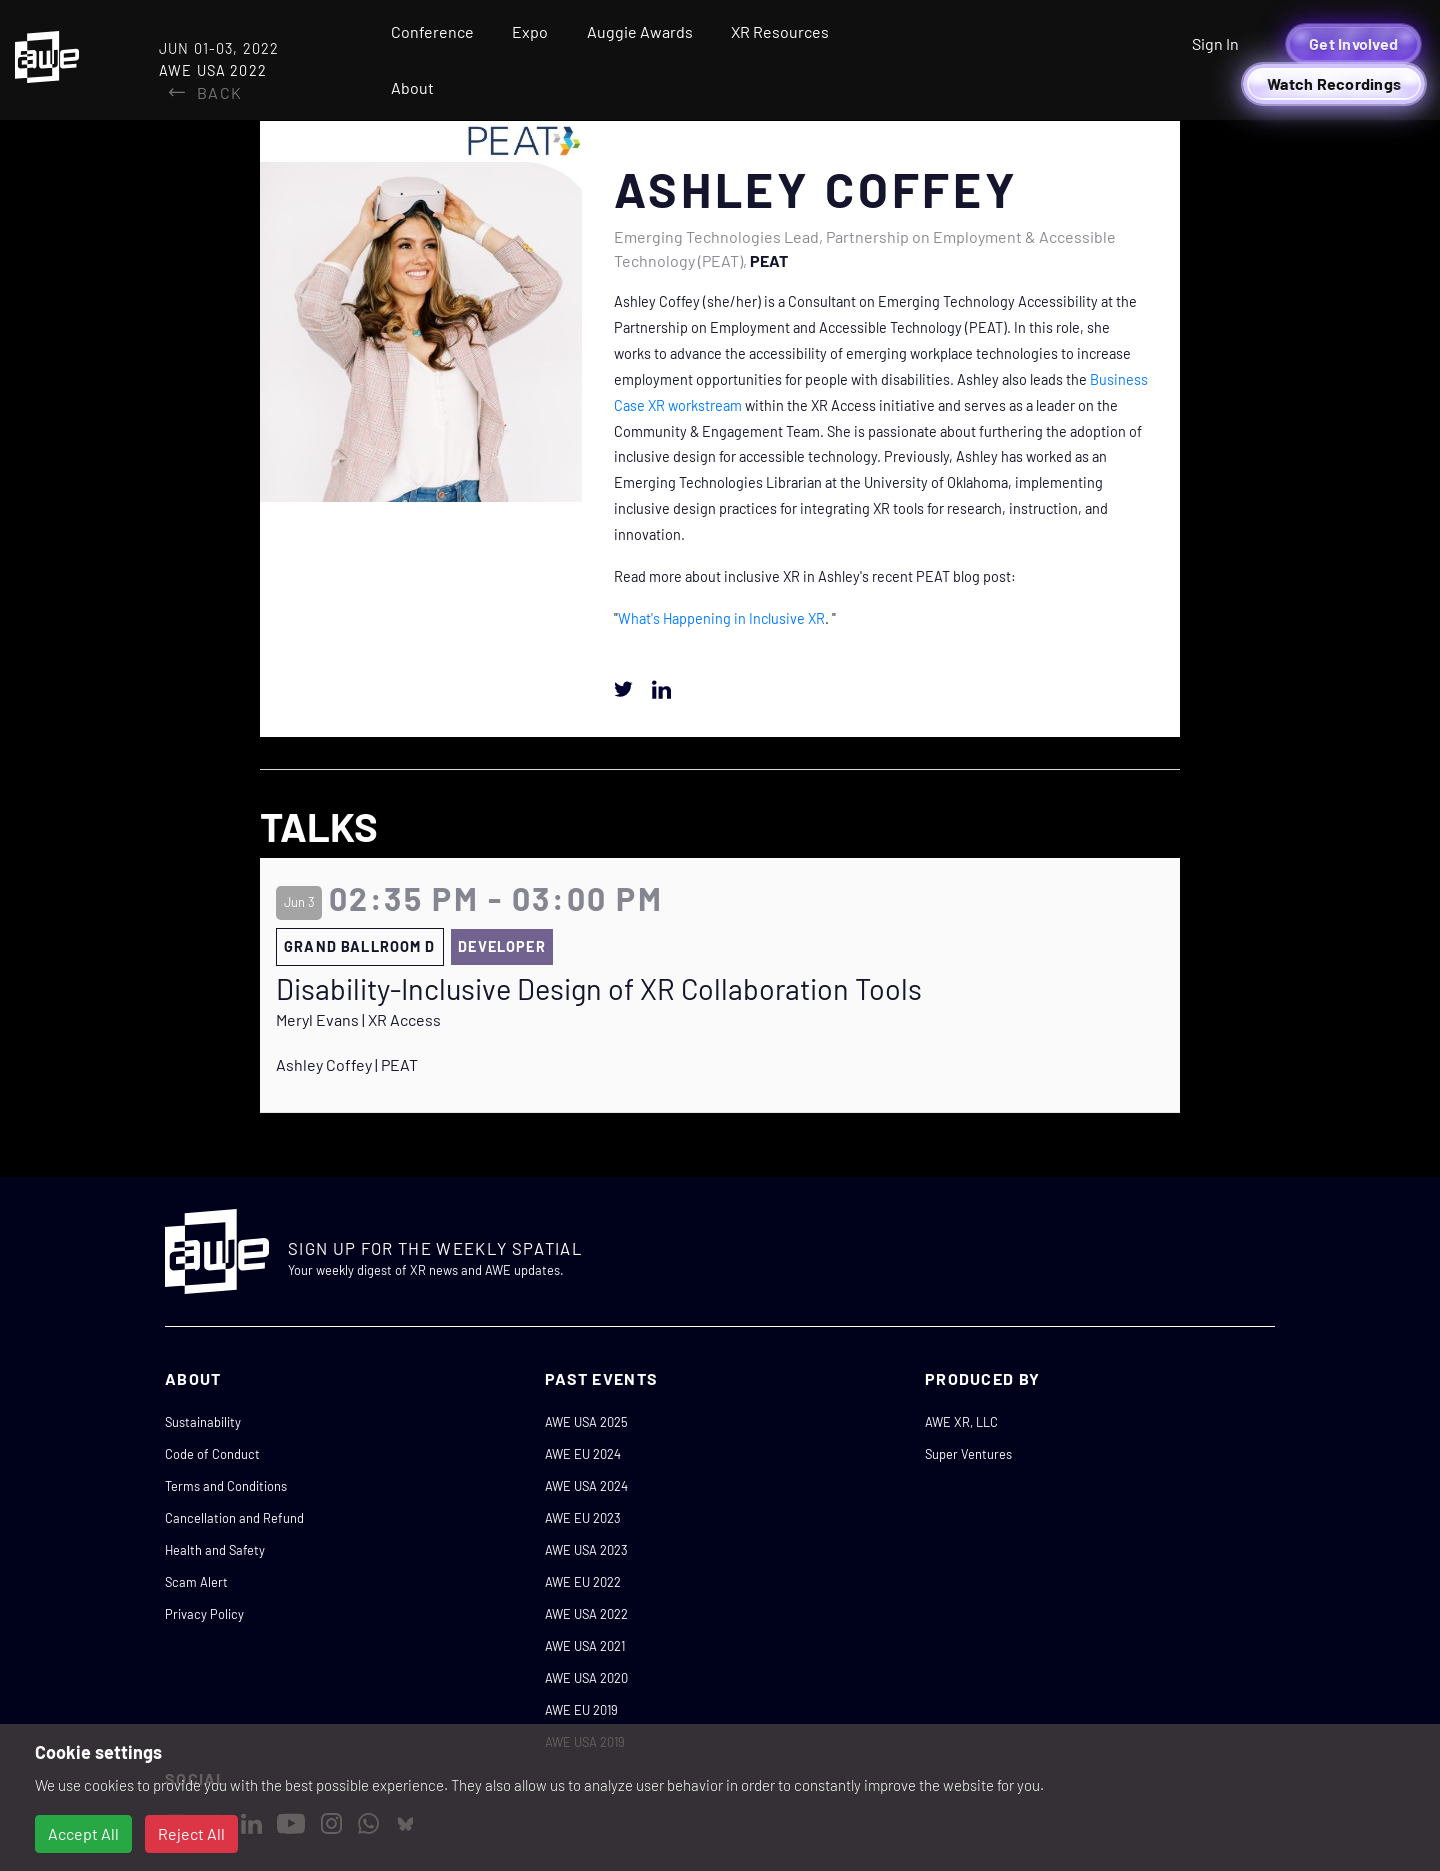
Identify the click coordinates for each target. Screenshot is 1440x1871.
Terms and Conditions (226, 1486)
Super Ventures (968, 1454)
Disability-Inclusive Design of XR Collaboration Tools (599, 989)
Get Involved (1353, 43)
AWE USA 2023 (586, 1550)
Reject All (191, 1833)
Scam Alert (196, 1582)
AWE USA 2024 (586, 1486)
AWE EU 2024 (583, 1454)
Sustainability (203, 1422)
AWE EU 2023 (583, 1518)
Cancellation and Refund (234, 1518)
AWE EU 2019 (581, 1710)
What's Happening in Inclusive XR (721, 618)
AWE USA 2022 (586, 1614)
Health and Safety (215, 1550)
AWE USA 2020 (586, 1678)
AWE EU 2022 (583, 1582)
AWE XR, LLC (961, 1422)
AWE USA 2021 (585, 1646)
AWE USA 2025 (586, 1422)
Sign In (1215, 43)
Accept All (83, 1833)
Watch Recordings (1334, 83)
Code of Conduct (212, 1454)
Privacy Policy (204, 1614)
